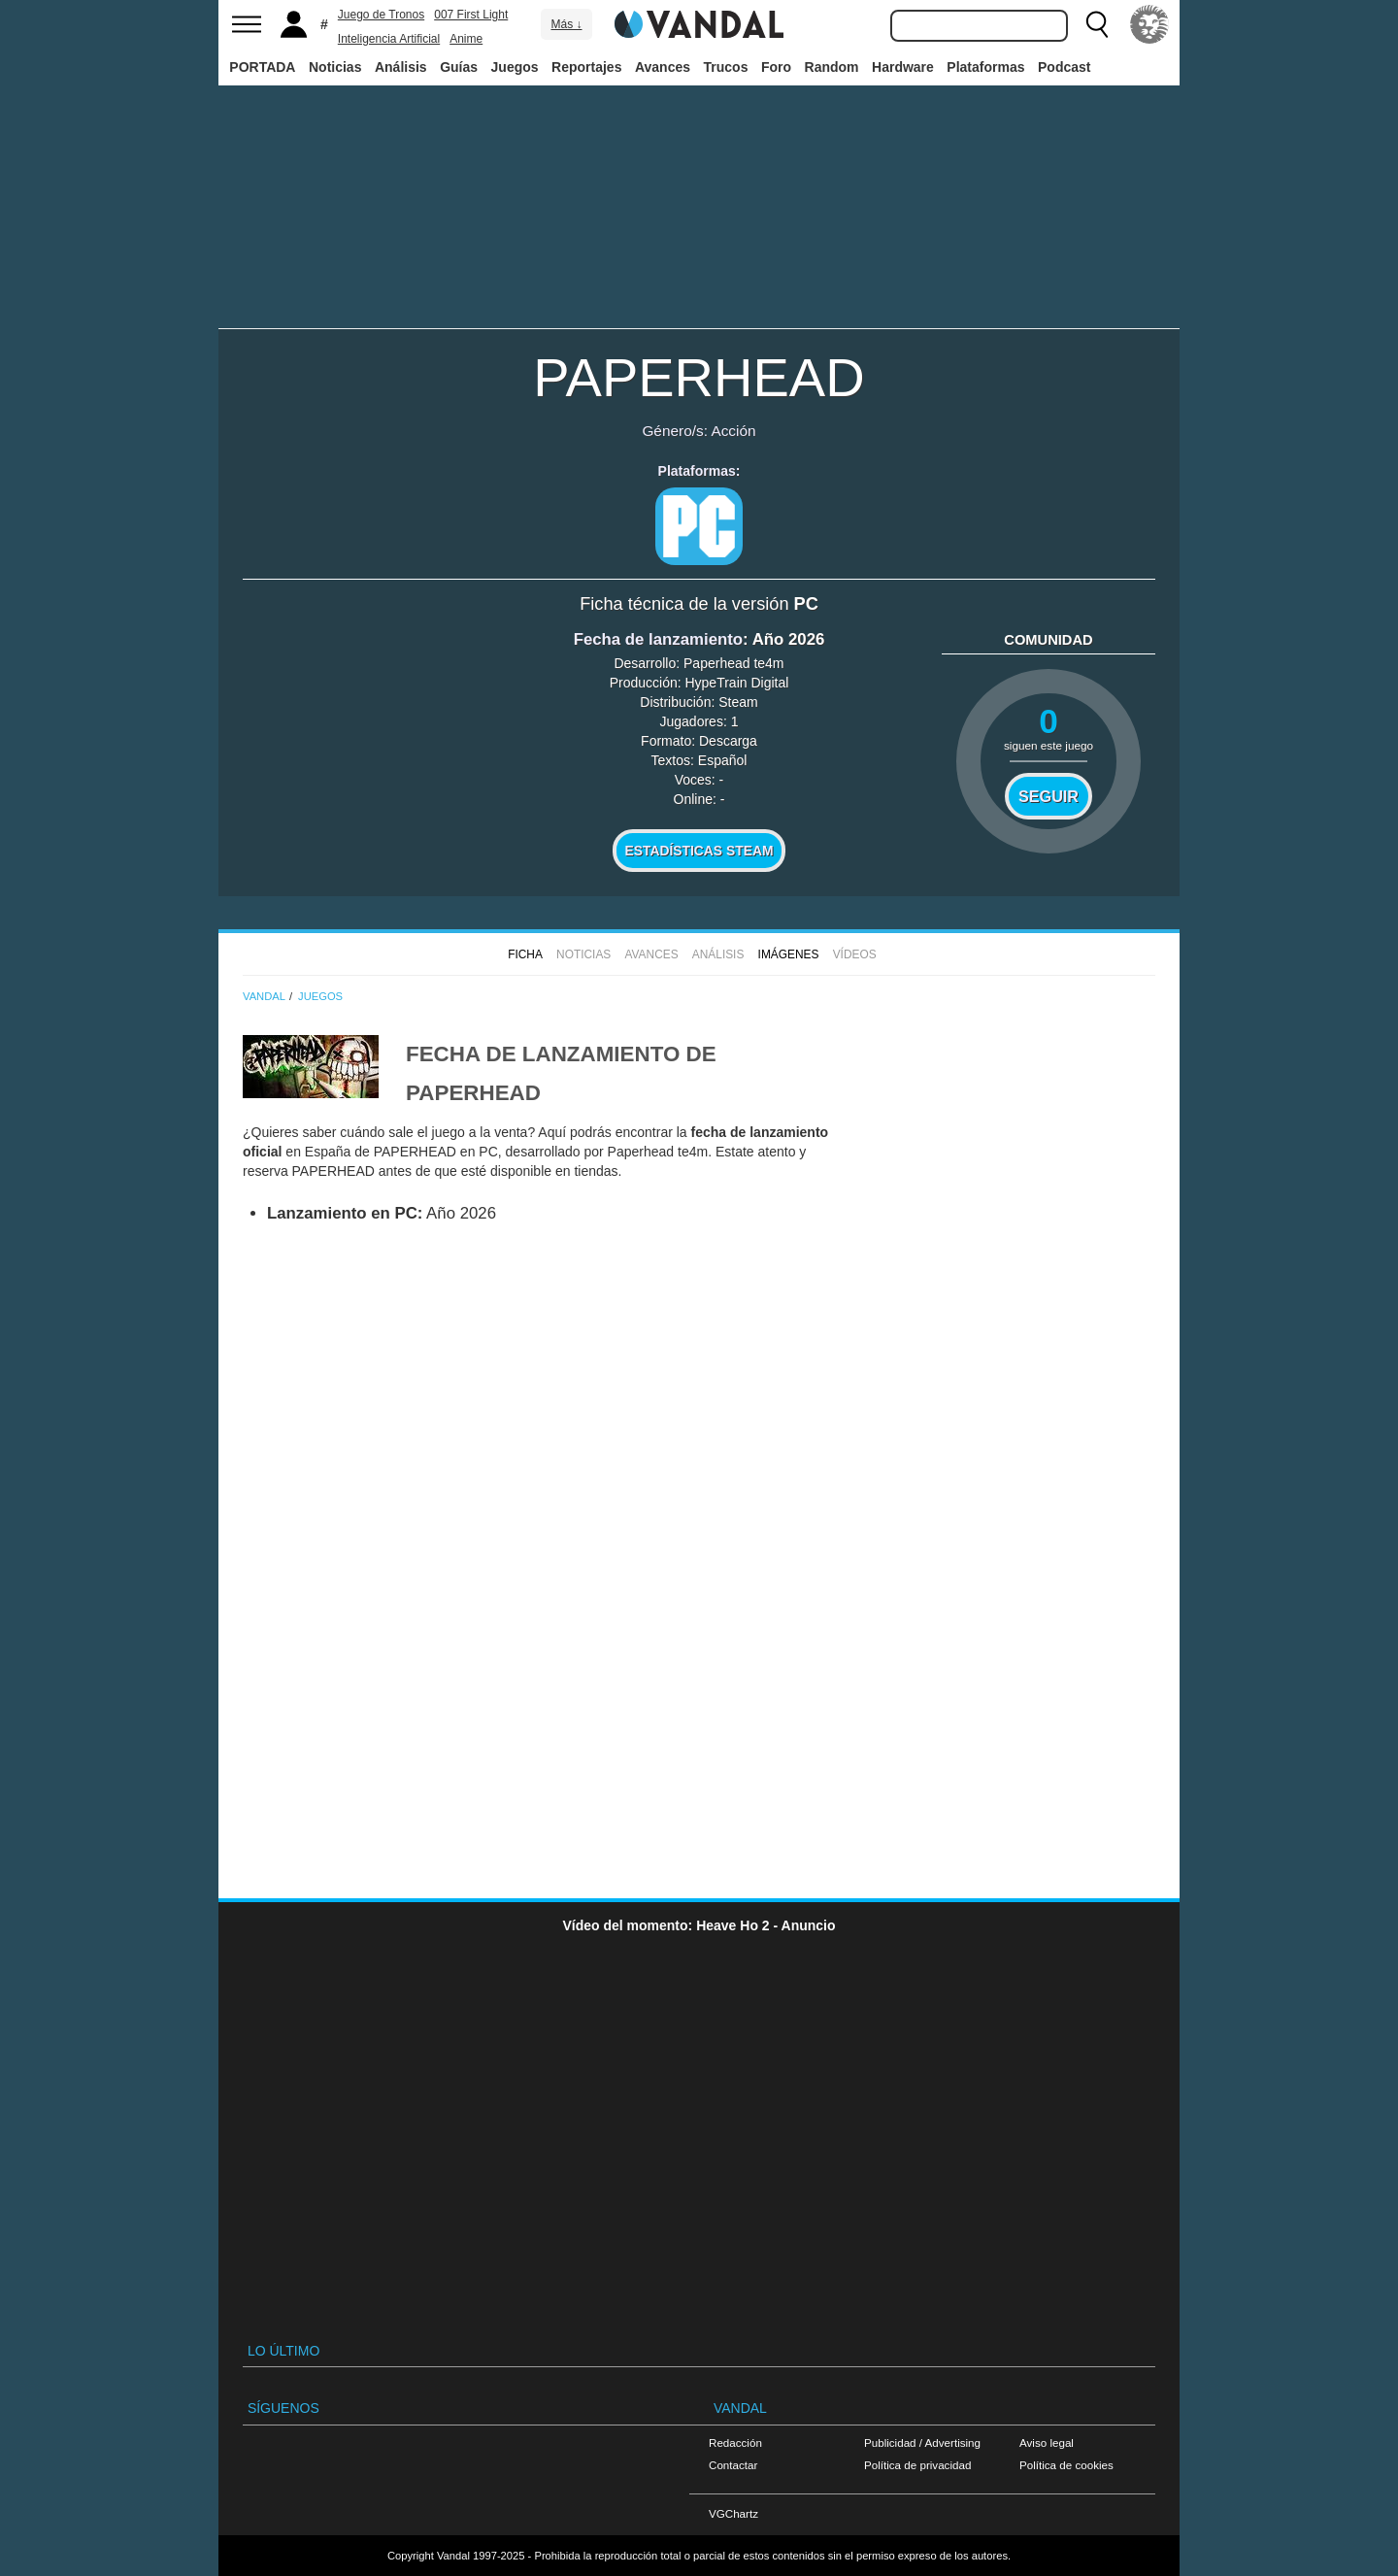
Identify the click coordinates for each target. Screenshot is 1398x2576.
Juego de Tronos (381, 14)
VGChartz (733, 2513)
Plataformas (985, 67)
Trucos (726, 67)
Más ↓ (566, 24)
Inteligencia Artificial (389, 39)
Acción (733, 430)
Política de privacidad (917, 2465)
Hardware (903, 67)
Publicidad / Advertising (922, 2442)
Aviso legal (1046, 2442)
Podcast (1064, 67)
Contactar (733, 2465)
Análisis (401, 67)
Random (832, 67)
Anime (466, 39)
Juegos (515, 67)
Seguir (1048, 796)
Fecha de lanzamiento (658, 639)
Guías (459, 67)
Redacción (735, 2442)
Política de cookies (1066, 2465)
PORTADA (262, 67)
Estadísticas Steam (699, 850)
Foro (776, 67)
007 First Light (471, 14)
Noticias (335, 67)
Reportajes (586, 67)
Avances (662, 67)
